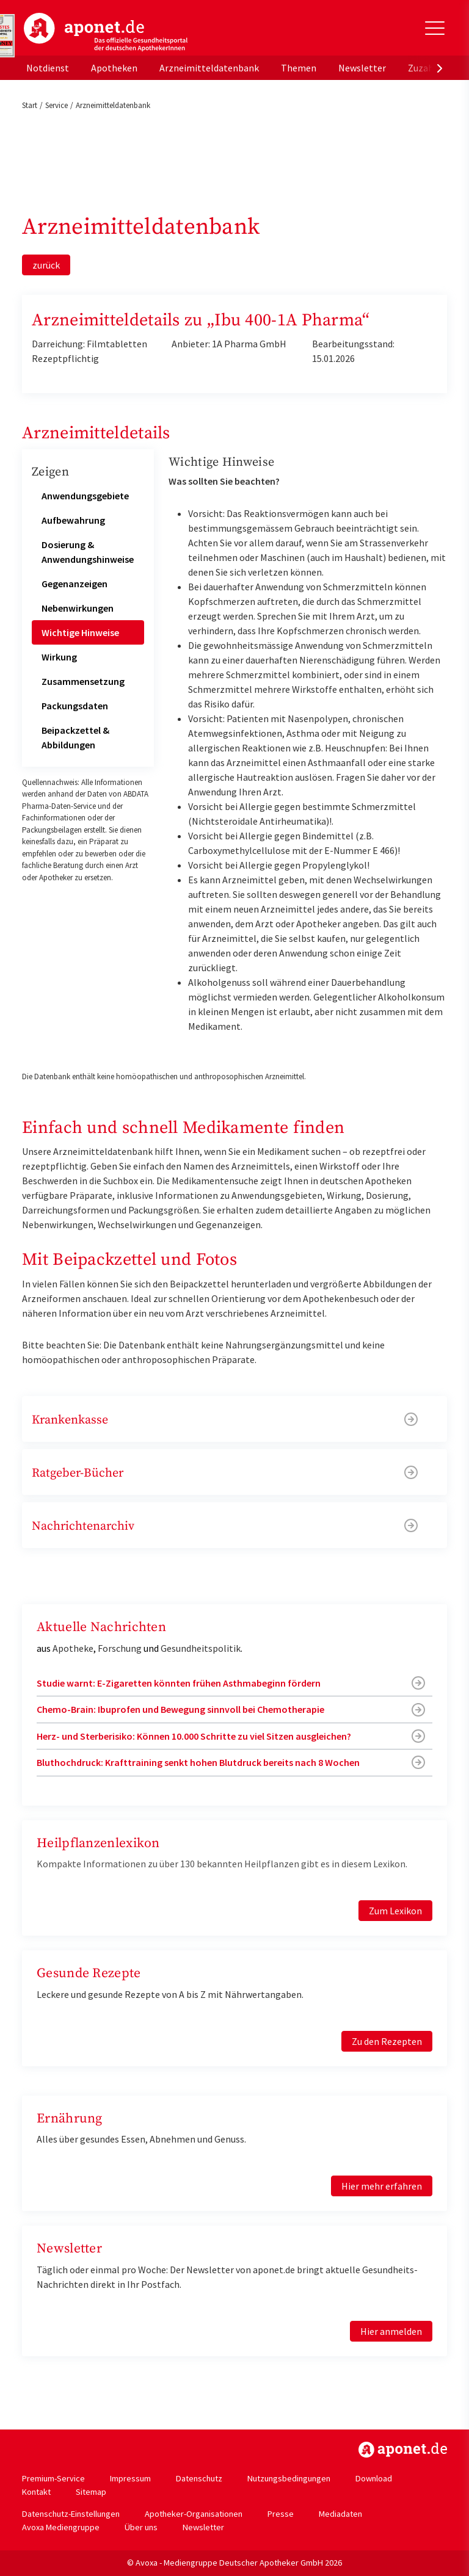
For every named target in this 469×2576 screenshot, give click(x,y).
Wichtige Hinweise (80, 632)
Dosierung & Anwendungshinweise (88, 551)
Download (373, 2478)
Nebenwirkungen (78, 608)
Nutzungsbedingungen (288, 2478)
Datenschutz (199, 2478)
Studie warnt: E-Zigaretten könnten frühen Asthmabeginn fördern (179, 1683)
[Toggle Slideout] (435, 28)
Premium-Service (53, 2478)
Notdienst (47, 68)
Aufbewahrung (73, 520)
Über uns (141, 2527)
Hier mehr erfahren (381, 2186)
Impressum (130, 2478)
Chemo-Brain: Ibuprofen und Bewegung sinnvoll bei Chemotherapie (180, 1709)
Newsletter (362, 68)
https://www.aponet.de (402, 2450)
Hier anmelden (391, 2331)
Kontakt (36, 2491)
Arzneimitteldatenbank (209, 68)
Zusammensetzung (83, 681)
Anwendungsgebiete (85, 496)
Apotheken (114, 68)
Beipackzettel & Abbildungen (75, 737)
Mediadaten (340, 2513)
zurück (46, 265)
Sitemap (91, 2491)
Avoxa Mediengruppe (61, 2527)
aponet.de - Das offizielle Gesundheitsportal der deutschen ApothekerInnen (105, 32)
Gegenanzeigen (74, 583)
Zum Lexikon (395, 1911)
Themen (298, 68)
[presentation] (439, 68)
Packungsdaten (75, 706)
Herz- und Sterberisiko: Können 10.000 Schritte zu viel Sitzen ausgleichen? (194, 1736)
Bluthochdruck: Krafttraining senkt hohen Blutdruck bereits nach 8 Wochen (198, 1762)
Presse (280, 2513)
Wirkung (59, 657)
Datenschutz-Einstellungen (71, 2513)
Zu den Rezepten (387, 2041)
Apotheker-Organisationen (193, 2513)
